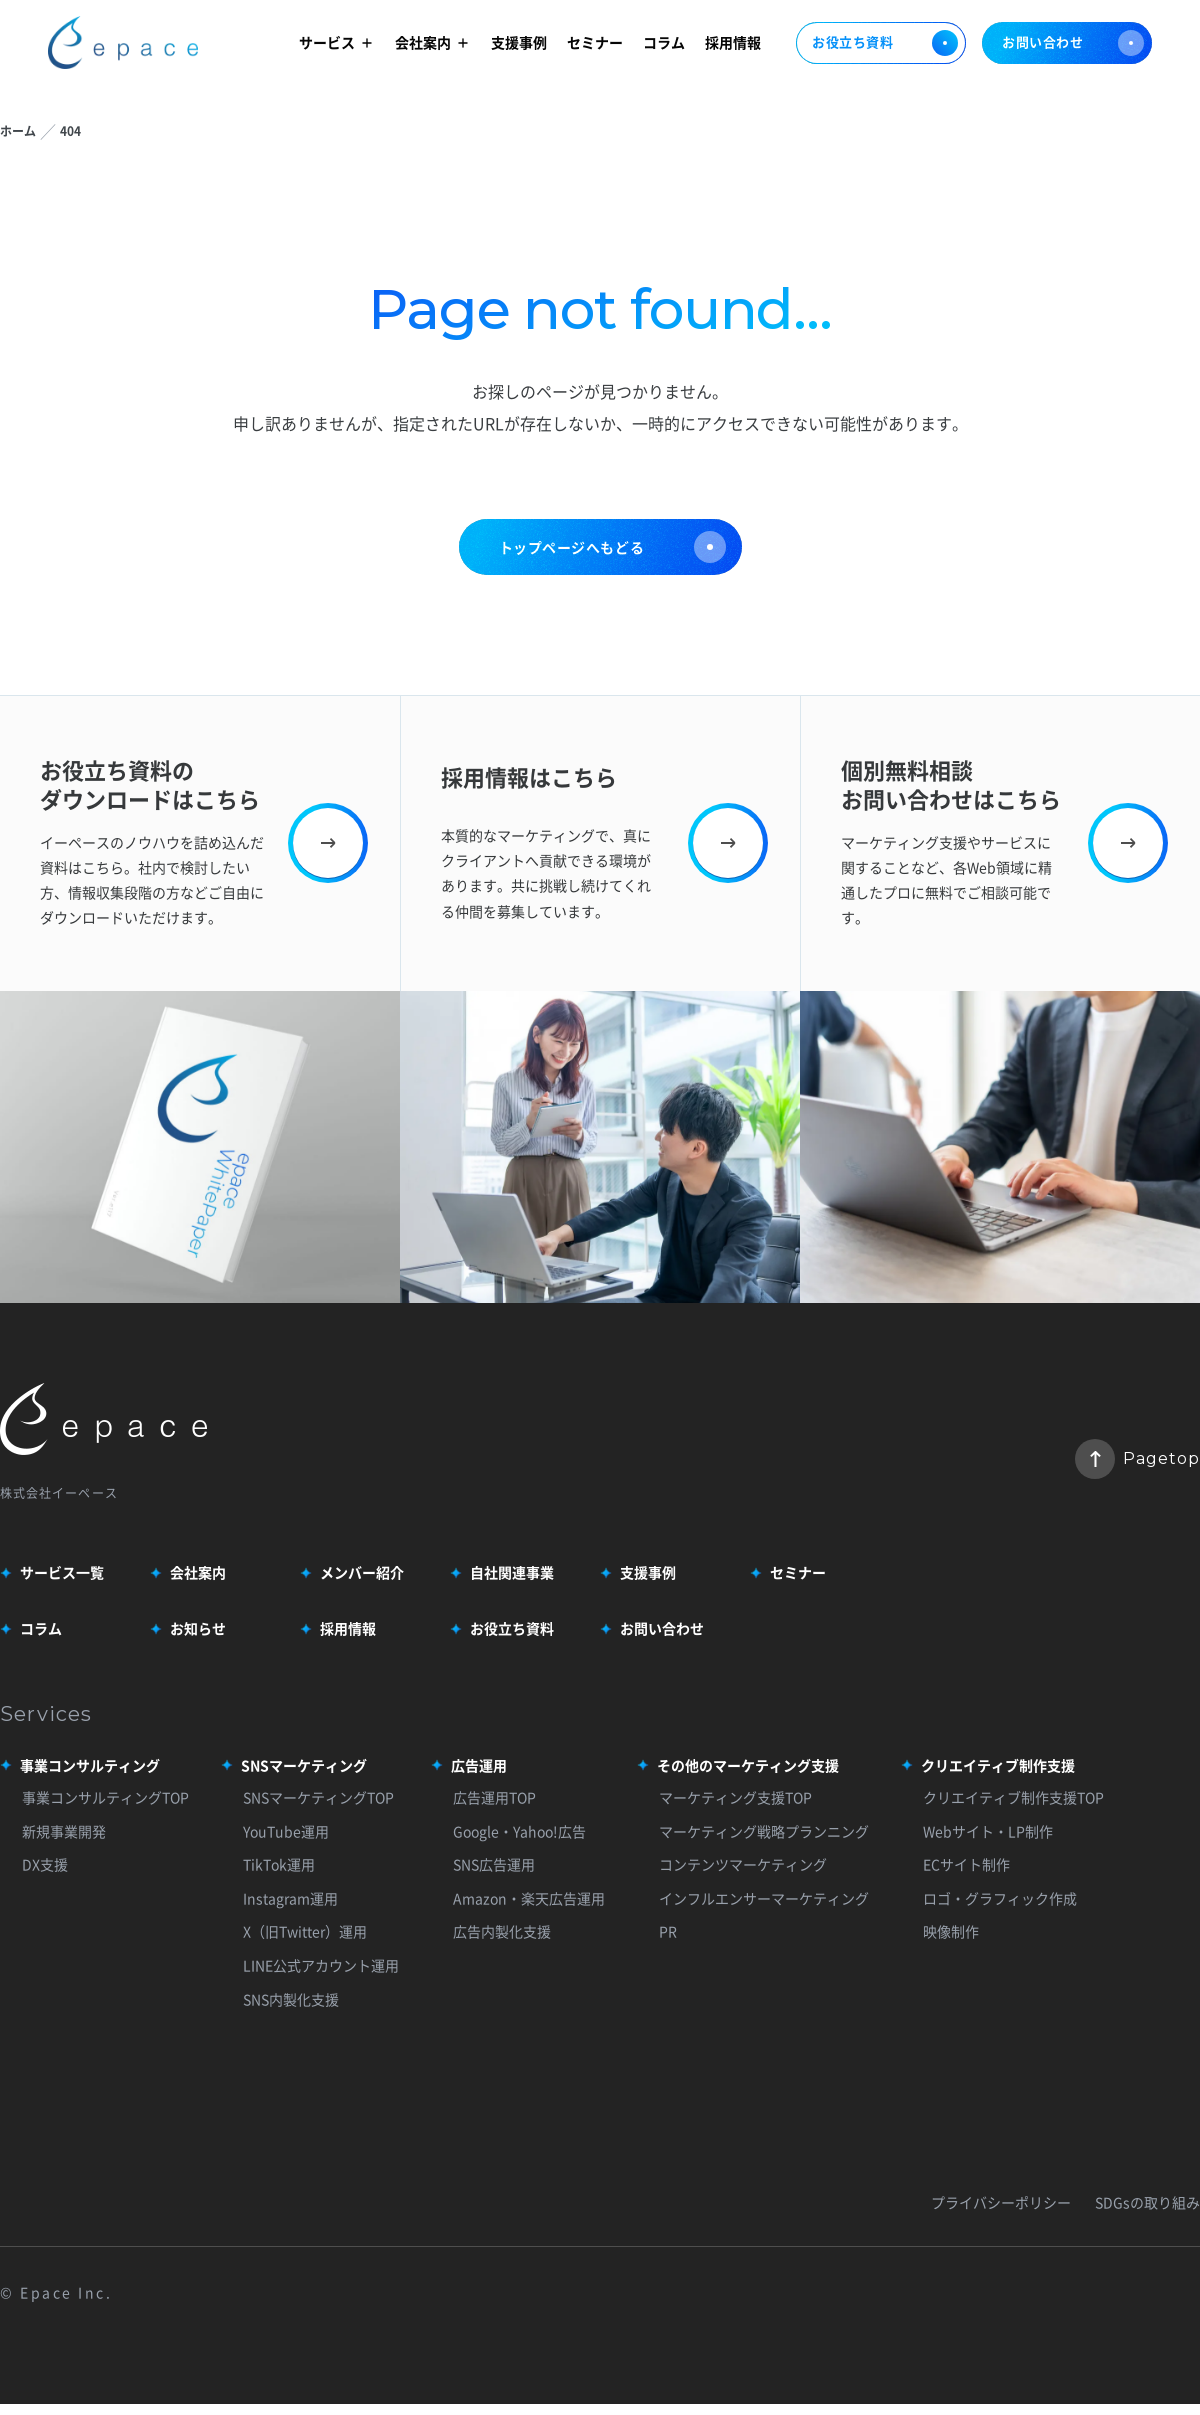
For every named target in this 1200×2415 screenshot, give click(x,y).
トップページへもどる (612, 547)
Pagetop (1137, 1459)
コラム (664, 42)
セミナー (595, 42)
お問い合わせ (1073, 43)
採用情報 (733, 42)
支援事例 (519, 42)
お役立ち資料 (881, 43)
